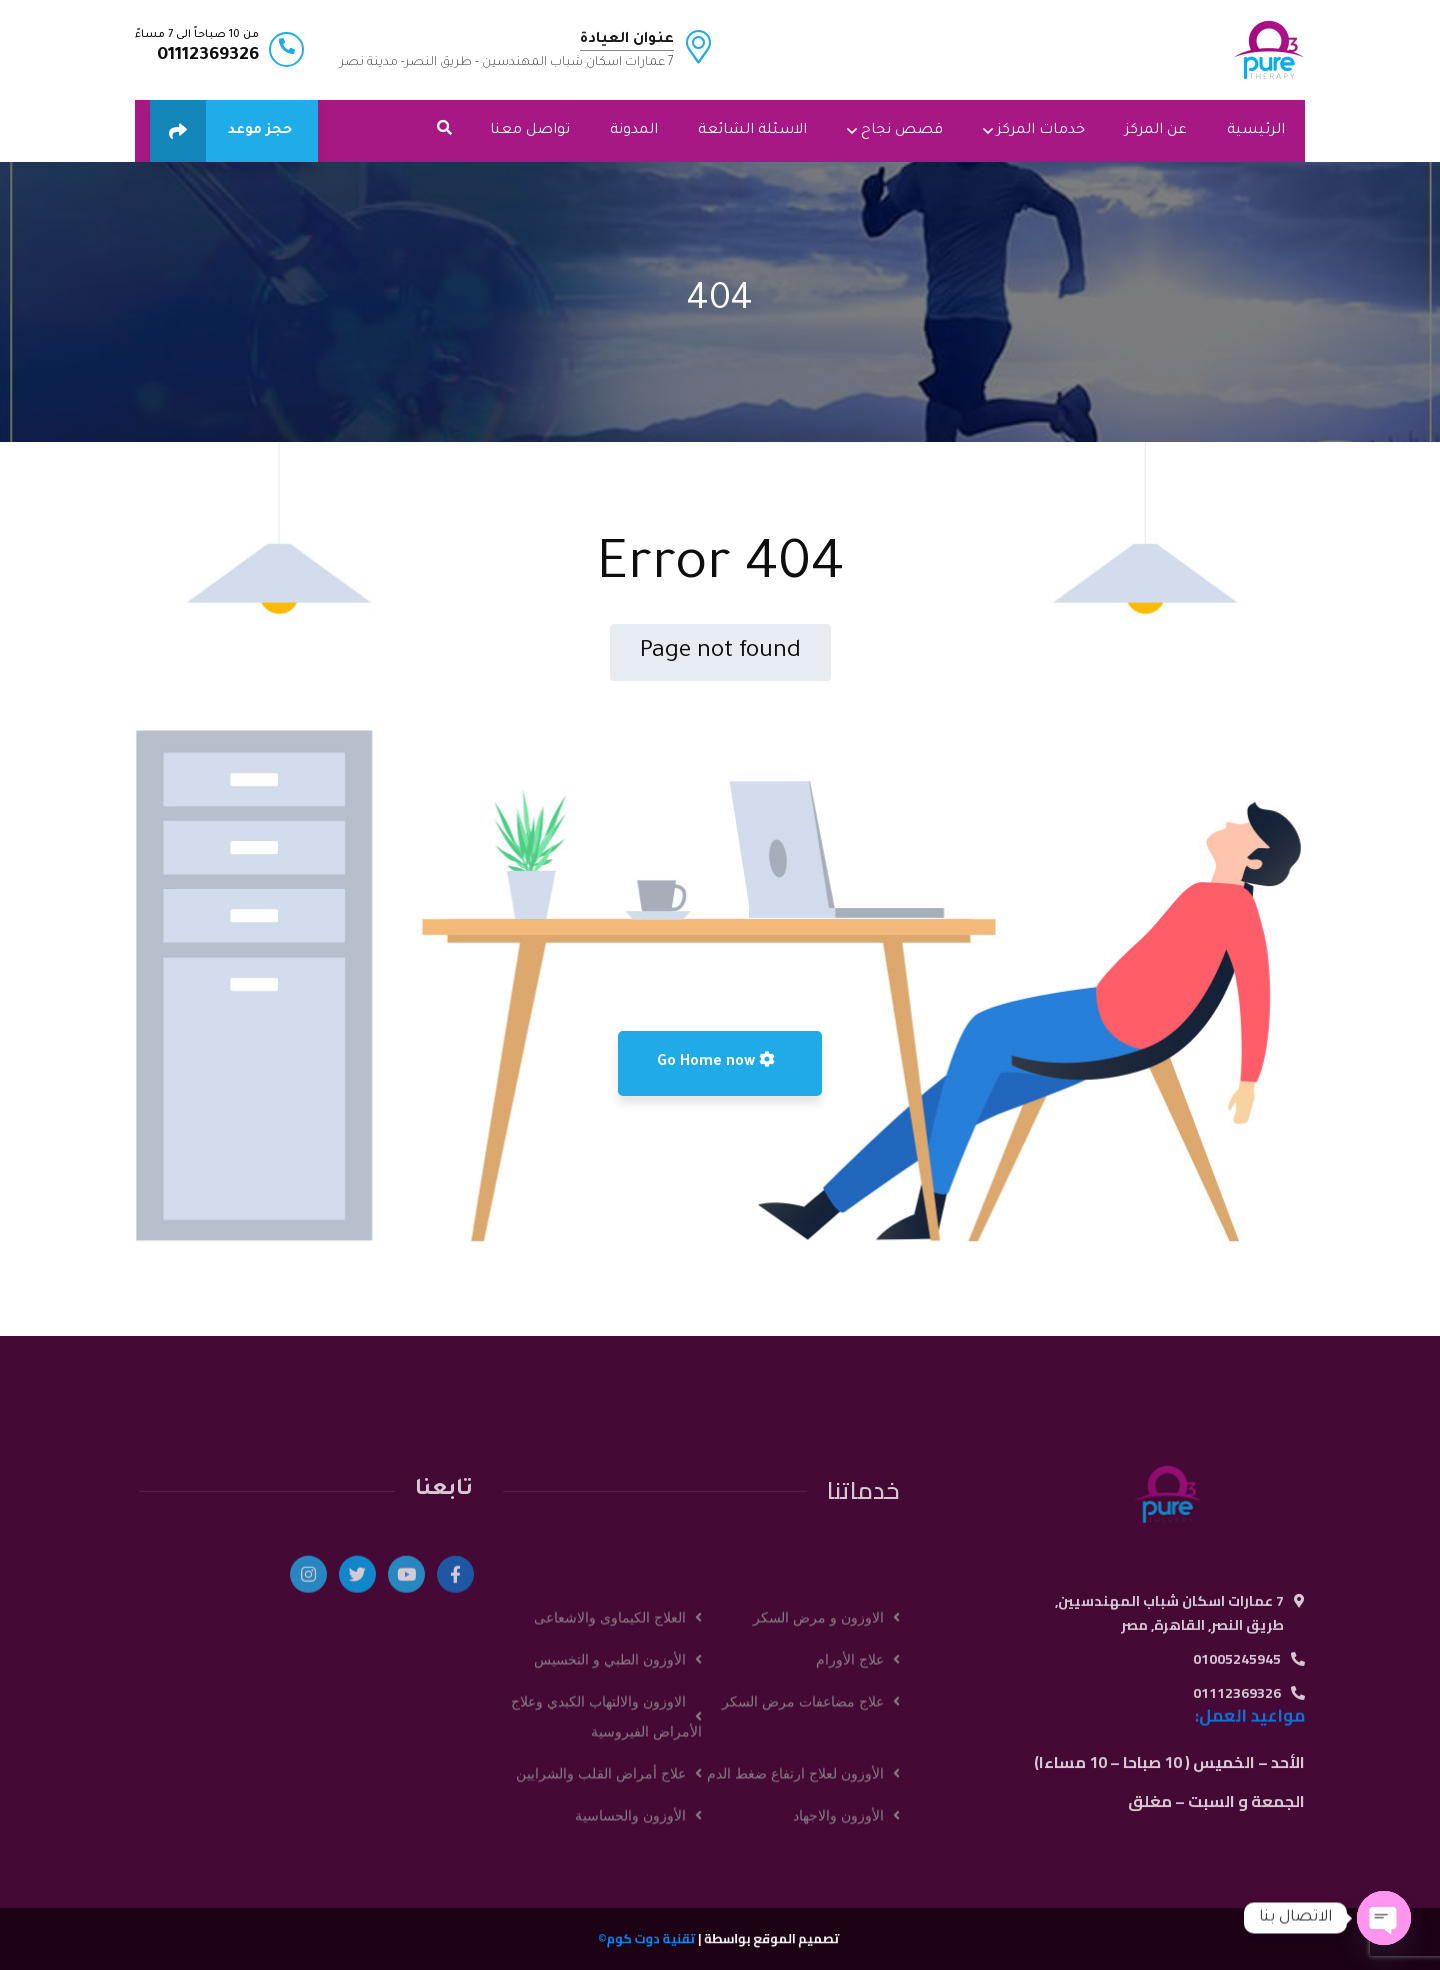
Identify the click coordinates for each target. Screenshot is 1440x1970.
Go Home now (716, 1061)
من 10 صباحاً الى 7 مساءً (197, 35)
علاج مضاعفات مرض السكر (803, 1831)
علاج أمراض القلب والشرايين (601, 1903)
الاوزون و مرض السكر (818, 1747)
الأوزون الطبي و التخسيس (610, 1789)
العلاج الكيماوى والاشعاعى (610, 1747)
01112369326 (208, 56)
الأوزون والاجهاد (838, 1945)
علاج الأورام (850, 1789)
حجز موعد (221, 131)
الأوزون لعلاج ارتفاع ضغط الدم (795, 1903)
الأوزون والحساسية (630, 1945)
